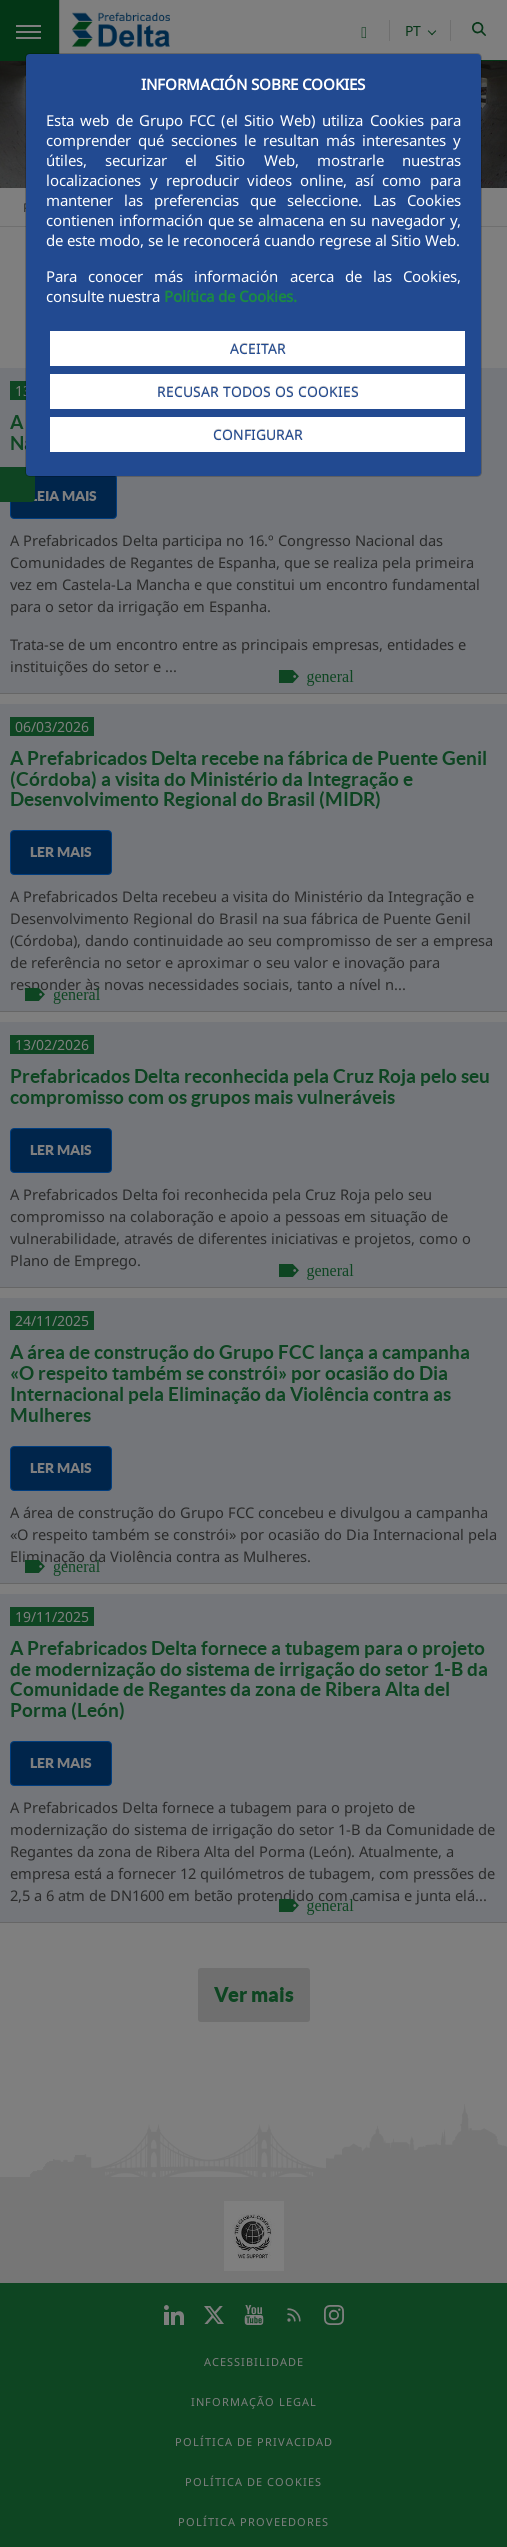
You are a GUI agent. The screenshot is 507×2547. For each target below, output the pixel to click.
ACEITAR (258, 348)
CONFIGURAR (258, 434)
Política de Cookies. (230, 296)
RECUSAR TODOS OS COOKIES (258, 391)
